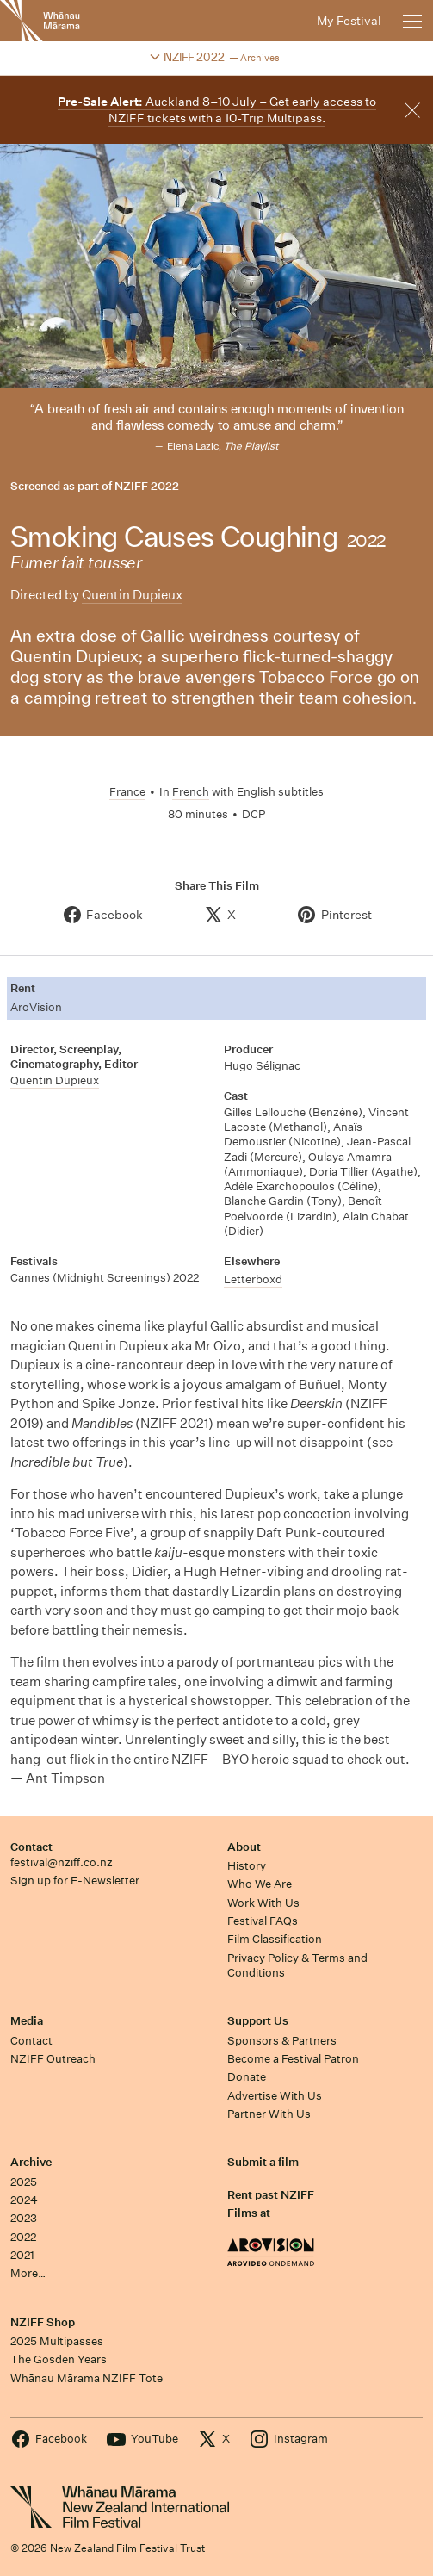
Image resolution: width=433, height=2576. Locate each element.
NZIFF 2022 (146, 487)
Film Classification (274, 1939)
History (246, 1866)
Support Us (257, 2021)
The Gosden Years (58, 2359)
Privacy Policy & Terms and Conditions (297, 1965)
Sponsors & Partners (282, 2040)
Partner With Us (269, 2114)
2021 (22, 2255)
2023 (23, 2218)
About (244, 1847)
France (127, 792)
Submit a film (263, 2162)
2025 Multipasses (56, 2341)
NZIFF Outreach (53, 2058)
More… (28, 2273)
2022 (23, 2237)
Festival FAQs (262, 1921)
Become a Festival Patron (293, 2058)
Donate (246, 2077)
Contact (31, 1847)
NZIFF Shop (42, 2322)
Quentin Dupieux (132, 595)
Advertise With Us (274, 2096)
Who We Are (259, 1884)
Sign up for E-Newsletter (74, 1880)
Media (26, 2021)
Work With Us (263, 1903)
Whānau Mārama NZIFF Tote (86, 2378)
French (190, 792)
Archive (31, 2162)
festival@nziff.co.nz (61, 1862)
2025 (23, 2182)
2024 (24, 2200)
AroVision (36, 1007)
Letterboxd (253, 1279)
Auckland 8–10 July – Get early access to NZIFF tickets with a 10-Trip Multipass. (217, 110)
